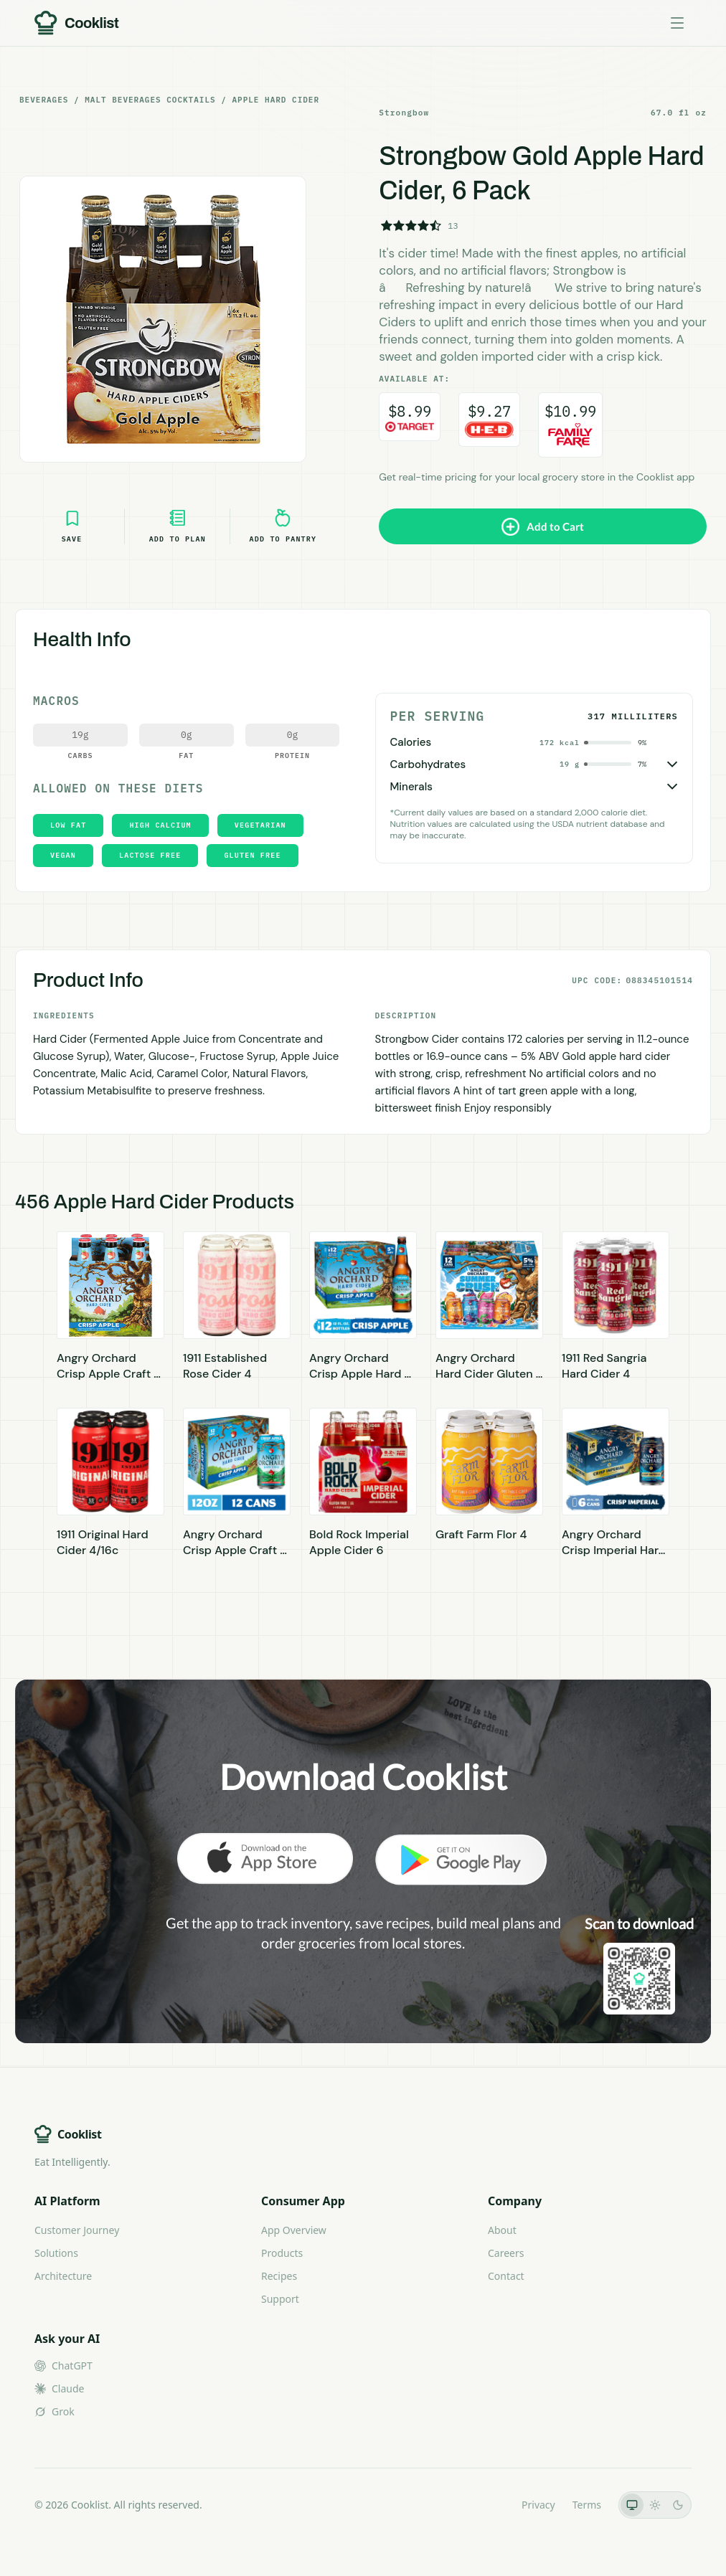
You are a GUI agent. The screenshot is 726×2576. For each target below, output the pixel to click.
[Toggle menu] (677, 23)
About (502, 2230)
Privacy (538, 2504)
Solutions (56, 2253)
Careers (506, 2253)
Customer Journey (76, 2230)
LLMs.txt (484, 2504)
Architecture (63, 2276)
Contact (506, 2276)
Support (280, 2299)
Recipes (279, 2276)
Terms (586, 2504)
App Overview (293, 2230)
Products (282, 2253)
